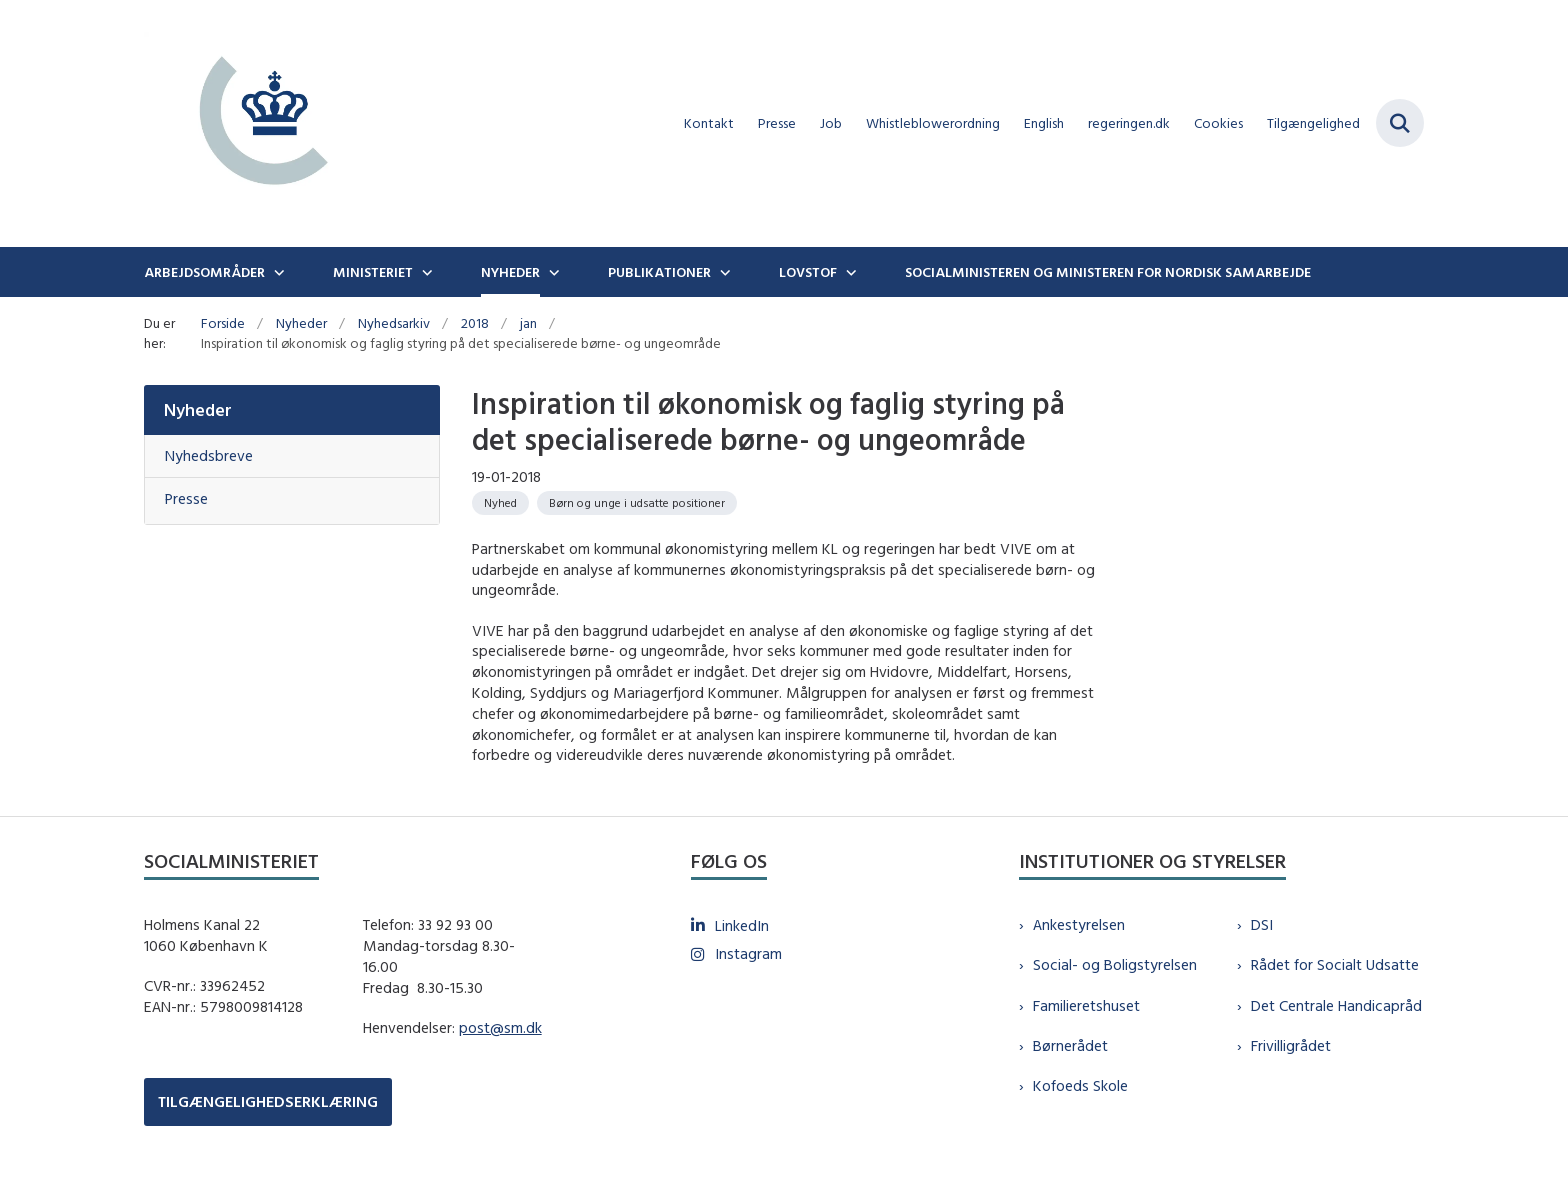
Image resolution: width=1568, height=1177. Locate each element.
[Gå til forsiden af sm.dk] (264, 123)
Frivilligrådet (1291, 1045)
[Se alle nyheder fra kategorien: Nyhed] (500, 503)
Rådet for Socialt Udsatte (1335, 964)
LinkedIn (742, 925)
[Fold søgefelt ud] (1400, 123)
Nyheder (510, 272)
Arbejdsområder (204, 272)
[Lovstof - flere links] (849, 272)
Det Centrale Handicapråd (1336, 1005)
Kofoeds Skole (1080, 1085)
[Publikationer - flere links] (723, 272)
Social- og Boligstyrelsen (1115, 964)
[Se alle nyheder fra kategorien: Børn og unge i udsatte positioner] (637, 503)
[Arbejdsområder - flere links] (277, 272)
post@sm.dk (500, 1027)
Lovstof (808, 272)
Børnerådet (1070, 1045)
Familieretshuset (1086, 1005)
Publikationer (659, 272)
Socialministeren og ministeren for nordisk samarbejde (1108, 272)
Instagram (748, 953)
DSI (1262, 924)
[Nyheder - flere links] (552, 272)
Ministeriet (373, 272)
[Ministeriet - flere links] (425, 272)
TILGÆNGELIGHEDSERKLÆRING (268, 1101)
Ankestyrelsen (1079, 924)
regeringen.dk (1129, 123)
